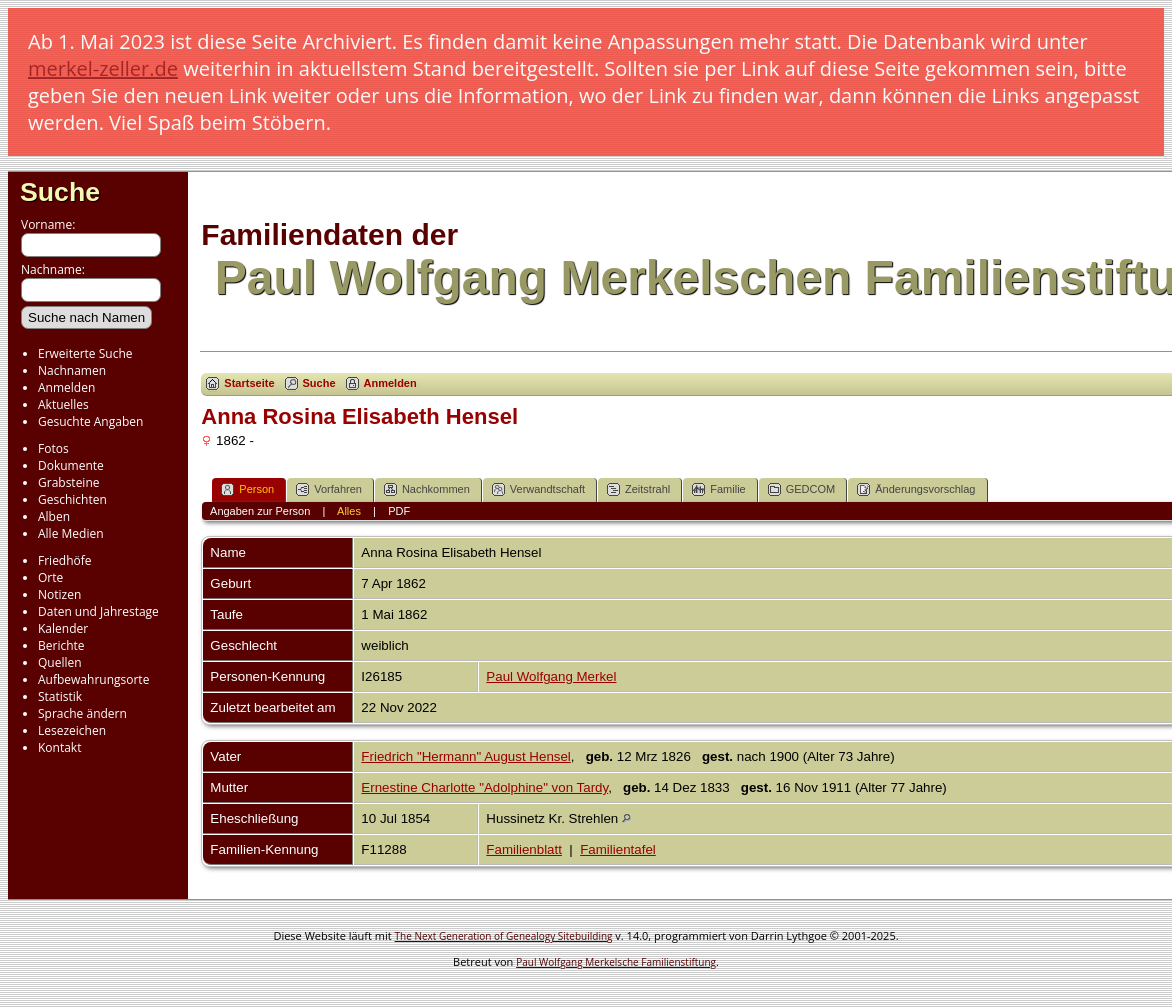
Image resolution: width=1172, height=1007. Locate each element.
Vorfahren (329, 489)
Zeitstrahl (638, 489)
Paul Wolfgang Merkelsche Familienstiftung (616, 962)
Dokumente (71, 465)
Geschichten (72, 499)
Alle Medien (71, 533)
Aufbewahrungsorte (93, 679)
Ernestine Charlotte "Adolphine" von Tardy (484, 787)
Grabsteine (69, 482)
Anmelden (66, 387)
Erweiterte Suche (85, 353)
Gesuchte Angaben (90, 421)
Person (247, 489)
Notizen (59, 594)
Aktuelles (63, 404)
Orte (50, 577)
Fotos (53, 448)
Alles (349, 511)
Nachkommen (427, 489)
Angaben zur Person (260, 511)
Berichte (61, 645)
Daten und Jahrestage (98, 611)
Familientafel (618, 849)
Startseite (249, 383)
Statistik (60, 696)
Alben (54, 516)
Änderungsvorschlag (916, 489)
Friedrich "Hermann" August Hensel (465, 756)
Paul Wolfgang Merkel (551, 676)
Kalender (63, 628)
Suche (60, 192)
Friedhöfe (65, 560)
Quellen (60, 662)
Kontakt (59, 747)
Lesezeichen (72, 730)
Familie (718, 489)
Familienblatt (524, 849)
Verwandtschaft (538, 489)
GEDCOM (802, 489)
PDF (399, 511)
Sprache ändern (82, 713)
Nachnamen (72, 370)
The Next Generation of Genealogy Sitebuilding (504, 936)
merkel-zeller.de (103, 68)
